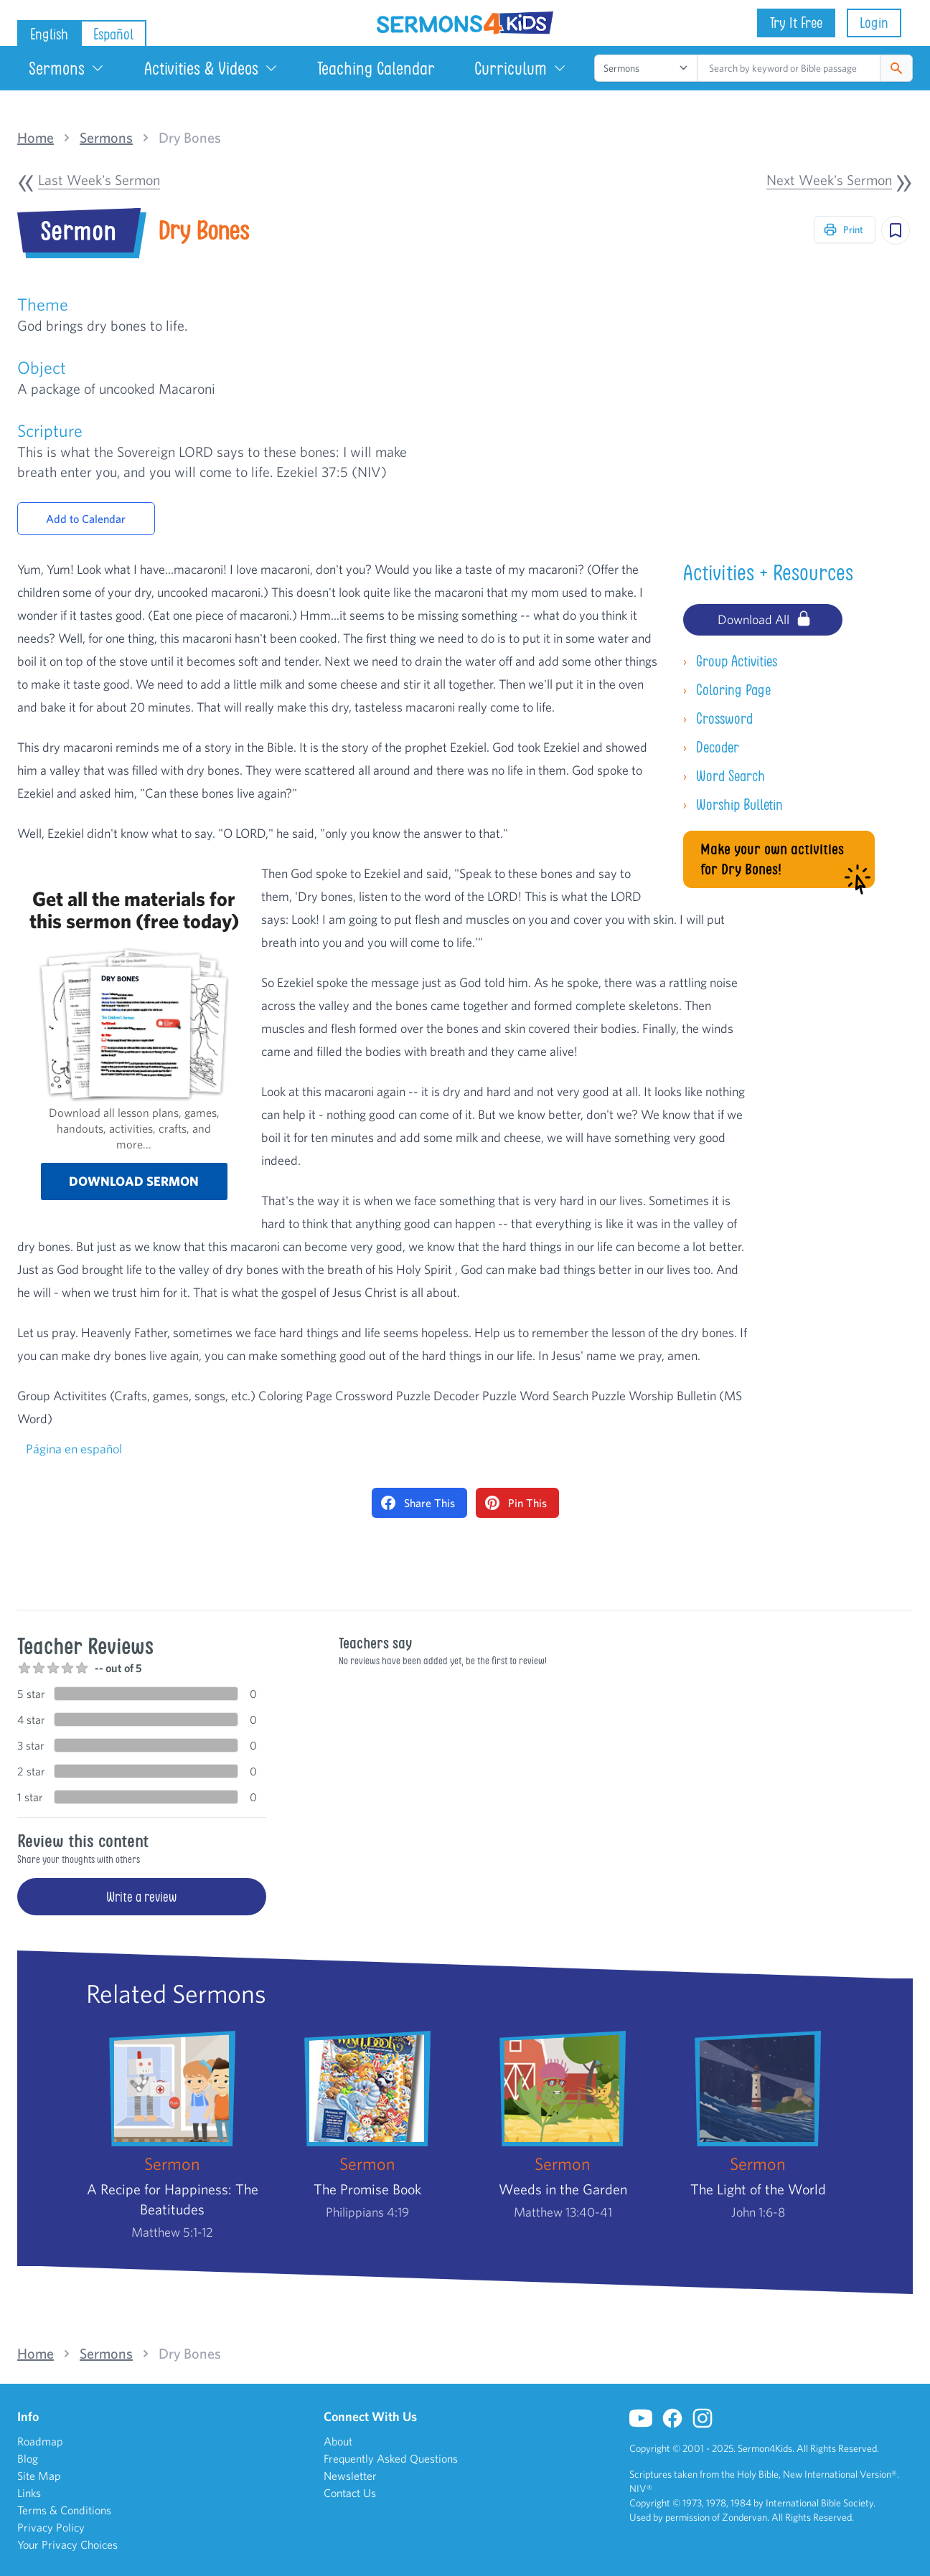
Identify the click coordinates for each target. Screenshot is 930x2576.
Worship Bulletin (733, 804)
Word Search (724, 776)
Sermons (67, 68)
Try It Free (796, 22)
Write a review (141, 1896)
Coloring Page (727, 689)
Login (874, 22)
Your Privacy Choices (67, 2544)
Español (113, 34)
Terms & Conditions (64, 2510)
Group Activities (730, 661)
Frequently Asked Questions (391, 2458)
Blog (27, 2458)
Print (843, 229)
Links (29, 2492)
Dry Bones (190, 138)
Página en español (74, 1448)
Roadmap (40, 2441)
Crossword (718, 718)
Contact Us (350, 2492)
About (338, 2441)
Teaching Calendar (376, 68)
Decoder (711, 747)
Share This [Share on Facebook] (418, 1503)
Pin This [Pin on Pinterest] (516, 1503)
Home (35, 138)
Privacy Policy (51, 2527)
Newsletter (350, 2475)
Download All (765, 618)
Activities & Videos (211, 68)
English (49, 34)
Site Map (39, 2475)
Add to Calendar (86, 518)
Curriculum (520, 68)
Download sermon (134, 1181)
